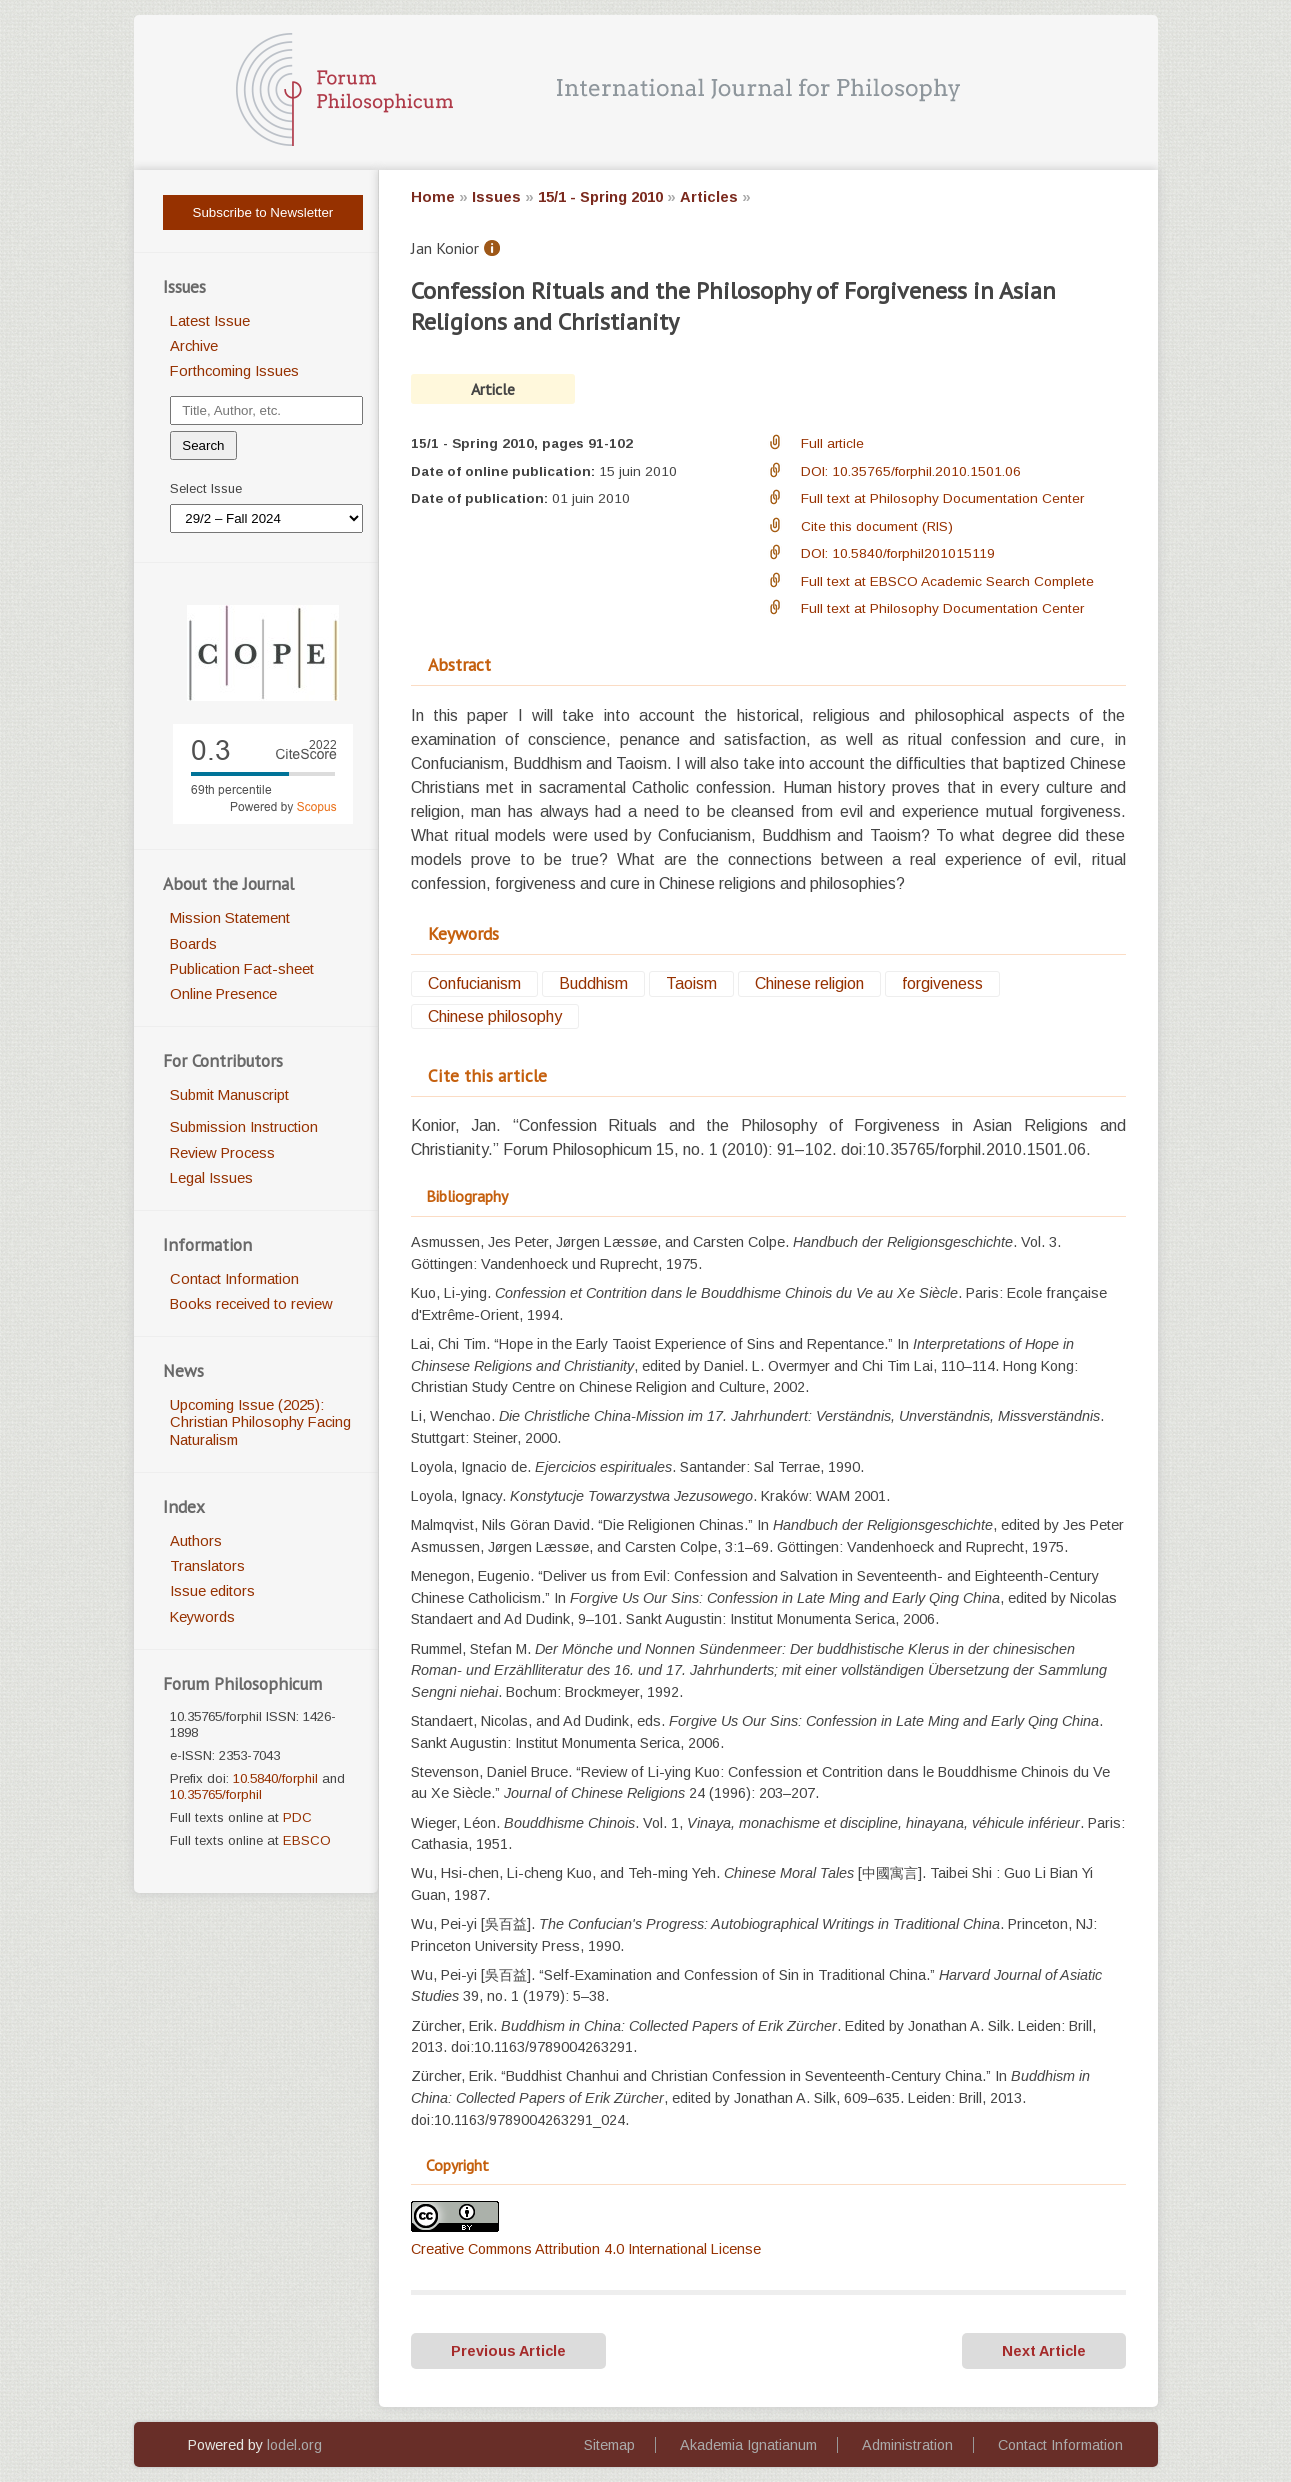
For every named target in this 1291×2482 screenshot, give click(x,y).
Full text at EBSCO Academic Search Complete (947, 581)
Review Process (222, 1153)
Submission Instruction (244, 1127)
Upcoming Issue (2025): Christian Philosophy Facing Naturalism (260, 1422)
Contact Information (234, 1279)
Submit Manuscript (229, 1095)
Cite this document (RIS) (877, 526)
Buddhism (593, 984)
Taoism (691, 984)
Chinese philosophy (495, 1016)
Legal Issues (211, 1178)
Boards (193, 944)
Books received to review (251, 1304)
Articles (709, 197)
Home (433, 197)
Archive (194, 346)
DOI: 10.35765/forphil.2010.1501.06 (911, 471)
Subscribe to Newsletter (263, 212)
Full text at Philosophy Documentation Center (942, 498)
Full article (832, 443)
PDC (297, 1817)
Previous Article (508, 2351)
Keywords (202, 1617)
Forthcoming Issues (234, 371)
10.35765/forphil (216, 1794)
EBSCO (307, 1840)
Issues (496, 197)
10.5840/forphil (275, 1778)
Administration (907, 2445)
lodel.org (294, 2445)
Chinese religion (809, 984)
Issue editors (212, 1591)
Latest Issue (210, 321)
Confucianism (474, 984)
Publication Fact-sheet (242, 969)
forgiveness (942, 984)
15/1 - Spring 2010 (600, 197)
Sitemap (609, 2445)
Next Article (1044, 2351)
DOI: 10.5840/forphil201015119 (898, 553)
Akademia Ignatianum (748, 2445)
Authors (196, 1541)
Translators (207, 1566)
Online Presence (223, 994)
